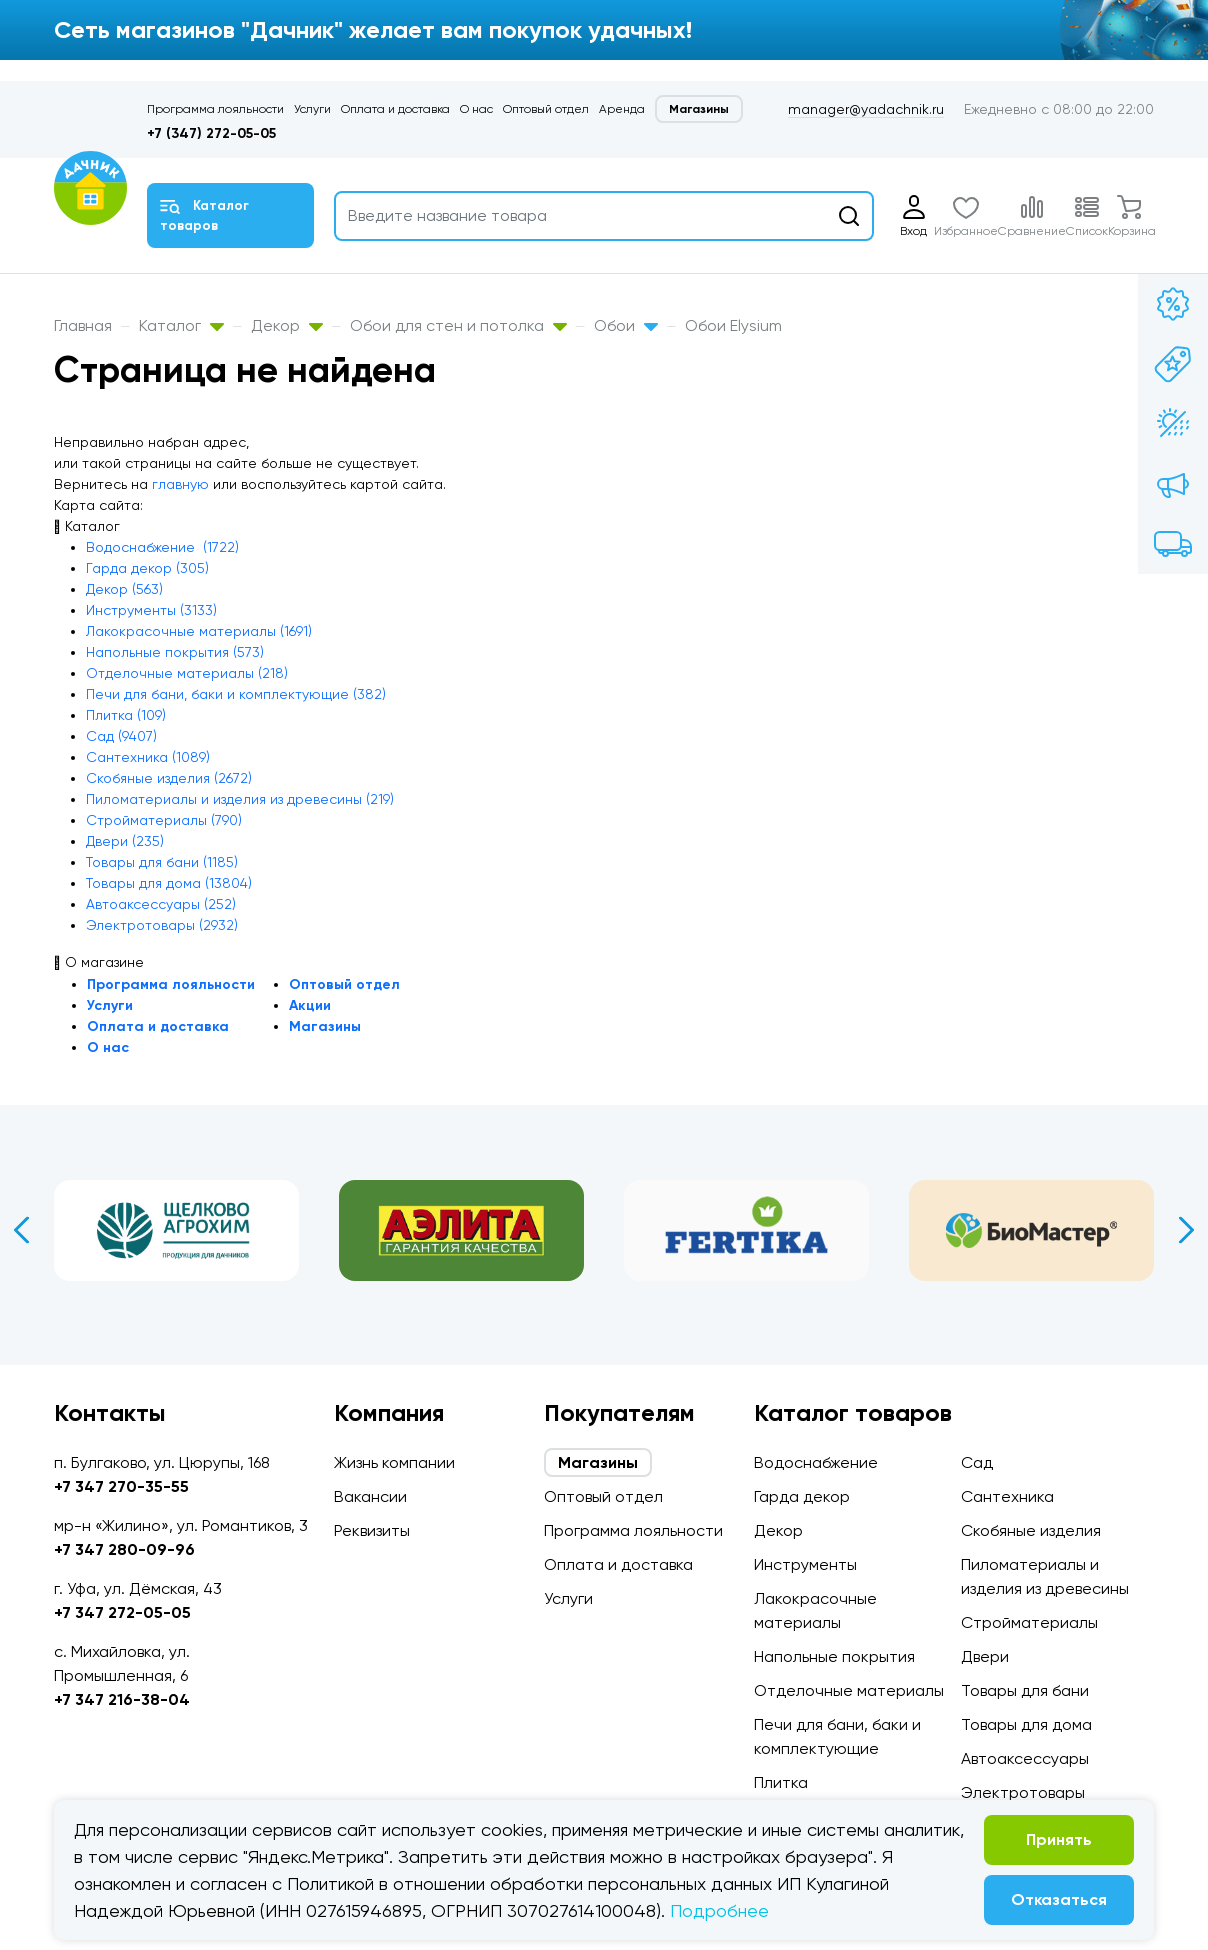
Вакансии (370, 1496)
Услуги (312, 109)
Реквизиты (372, 1530)
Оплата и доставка (395, 109)
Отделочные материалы (849, 1690)
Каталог (181, 325)
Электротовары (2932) (162, 925)
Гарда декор (802, 1496)
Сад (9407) (121, 736)
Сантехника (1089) (148, 757)
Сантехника (1007, 1496)
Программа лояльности (215, 109)
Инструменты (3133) (151, 610)
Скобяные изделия (1031, 1530)
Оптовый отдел (546, 109)
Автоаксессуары (1025, 1758)
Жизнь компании (394, 1462)
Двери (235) (125, 841)
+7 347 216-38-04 (122, 1699)
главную (180, 484)
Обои (626, 325)
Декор (287, 325)
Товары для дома (1026, 1724)
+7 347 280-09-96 (124, 1549)
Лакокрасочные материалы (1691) (199, 631)
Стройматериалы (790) (164, 820)
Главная (83, 325)
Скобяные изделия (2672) (169, 778)
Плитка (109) (126, 715)
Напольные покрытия (834, 1656)
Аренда (622, 109)
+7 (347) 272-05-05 (211, 133)
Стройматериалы (1029, 1622)
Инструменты (805, 1564)
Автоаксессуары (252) (161, 904)
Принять (1059, 1839)
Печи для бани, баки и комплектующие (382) (236, 694)
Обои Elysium (733, 325)
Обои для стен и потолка (458, 325)
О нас (476, 109)
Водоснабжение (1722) (162, 547)
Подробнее (719, 1910)
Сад (977, 1462)
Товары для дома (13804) (169, 883)
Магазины (699, 109)
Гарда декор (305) (147, 568)
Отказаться (1059, 1899)
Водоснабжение (816, 1462)
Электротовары (1023, 1792)
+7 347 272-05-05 (122, 1612)
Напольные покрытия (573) (175, 652)
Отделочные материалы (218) (187, 673)
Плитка (781, 1782)
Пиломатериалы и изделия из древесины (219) (240, 799)
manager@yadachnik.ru (866, 109)
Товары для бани (1025, 1690)
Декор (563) (124, 589)
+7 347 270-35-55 (121, 1486)
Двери (985, 1656)
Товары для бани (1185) (162, 862)
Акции (310, 1005)
